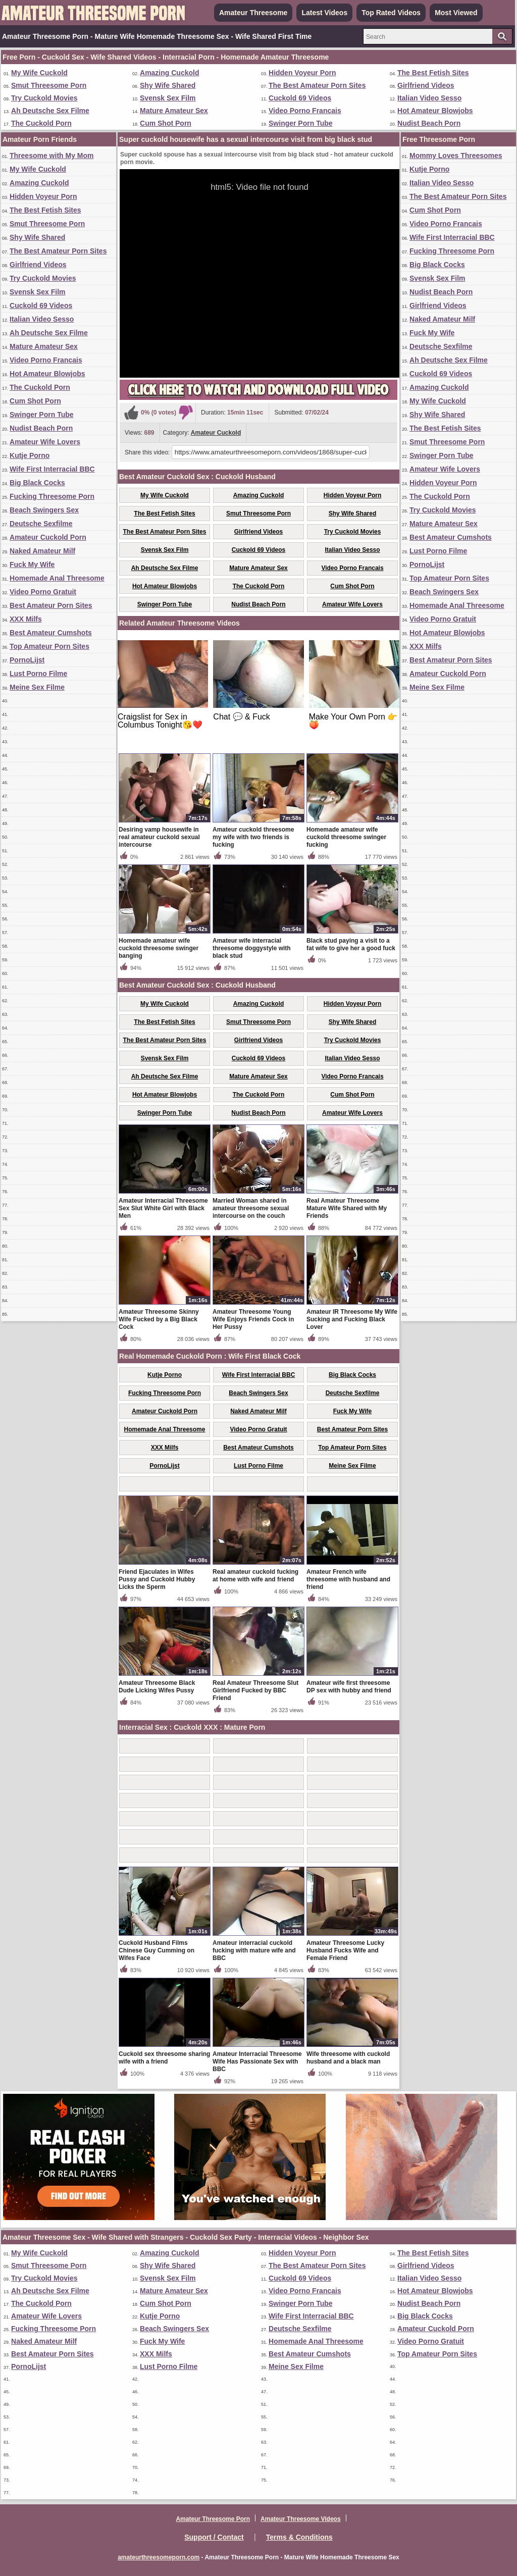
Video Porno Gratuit (43, 592)
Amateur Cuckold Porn (48, 537)
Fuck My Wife (32, 564)
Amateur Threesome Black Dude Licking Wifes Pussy (157, 1686)
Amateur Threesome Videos (301, 2518)
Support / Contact (213, 2537)
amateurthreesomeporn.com (158, 2557)
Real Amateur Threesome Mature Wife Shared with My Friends (346, 1208)
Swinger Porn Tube (301, 123)
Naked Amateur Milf (42, 551)
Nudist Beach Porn (428, 123)
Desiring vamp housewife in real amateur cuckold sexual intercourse (159, 837)
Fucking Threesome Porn (52, 496)
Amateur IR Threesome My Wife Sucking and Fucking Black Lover (351, 1319)
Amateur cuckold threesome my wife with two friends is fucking (253, 837)
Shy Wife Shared (167, 85)
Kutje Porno (29, 455)
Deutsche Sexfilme (41, 524)
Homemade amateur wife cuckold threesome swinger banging (158, 948)
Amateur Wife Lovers (45, 442)
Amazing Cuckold (169, 73)
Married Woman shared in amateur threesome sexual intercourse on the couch (251, 1208)
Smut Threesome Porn (48, 85)
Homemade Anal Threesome (57, 578)
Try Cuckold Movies (44, 98)
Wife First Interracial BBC (52, 469)
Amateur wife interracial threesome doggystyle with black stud (252, 948)
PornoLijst (27, 660)
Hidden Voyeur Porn (302, 73)
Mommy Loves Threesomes (455, 155)
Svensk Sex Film (168, 98)
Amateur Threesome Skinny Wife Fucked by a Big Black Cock (159, 1319)
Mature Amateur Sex (174, 111)
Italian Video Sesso (429, 98)
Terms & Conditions (299, 2537)
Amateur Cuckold (216, 432)
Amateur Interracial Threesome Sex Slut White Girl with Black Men (163, 1208)
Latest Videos (324, 13)
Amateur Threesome (253, 13)
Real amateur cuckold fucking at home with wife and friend (255, 1575)
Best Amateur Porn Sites (51, 605)
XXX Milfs (26, 619)
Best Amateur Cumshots (51, 633)
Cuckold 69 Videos (300, 98)
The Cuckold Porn (41, 123)
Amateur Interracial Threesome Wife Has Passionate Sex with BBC (257, 2061)
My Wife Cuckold (39, 73)
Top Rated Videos (391, 13)
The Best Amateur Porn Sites (317, 85)
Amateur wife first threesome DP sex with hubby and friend (348, 1686)
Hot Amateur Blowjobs (435, 111)
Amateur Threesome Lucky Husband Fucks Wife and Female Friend (345, 1950)
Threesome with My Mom (51, 155)
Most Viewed (456, 13)
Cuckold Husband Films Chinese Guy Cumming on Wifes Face (156, 1950)
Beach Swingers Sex (44, 510)
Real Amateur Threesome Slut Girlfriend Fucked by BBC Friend (255, 1690)
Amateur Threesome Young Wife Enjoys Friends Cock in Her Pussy (253, 1319)
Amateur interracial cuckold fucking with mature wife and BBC (254, 1950)
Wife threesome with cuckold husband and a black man (348, 2057)
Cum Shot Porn (165, 123)
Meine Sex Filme (37, 687)
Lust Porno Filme (38, 673)
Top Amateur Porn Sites (49, 646)
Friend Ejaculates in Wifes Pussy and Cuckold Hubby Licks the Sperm (157, 1579)
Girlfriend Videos (425, 85)
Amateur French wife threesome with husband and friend (348, 1579)
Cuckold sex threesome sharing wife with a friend (164, 2057)
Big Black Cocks (37, 483)
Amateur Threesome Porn (213, 2518)
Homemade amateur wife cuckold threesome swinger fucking (346, 837)
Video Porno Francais (305, 111)
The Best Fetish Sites (433, 73)
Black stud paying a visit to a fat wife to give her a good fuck (350, 944)
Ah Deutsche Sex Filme (50, 111)
